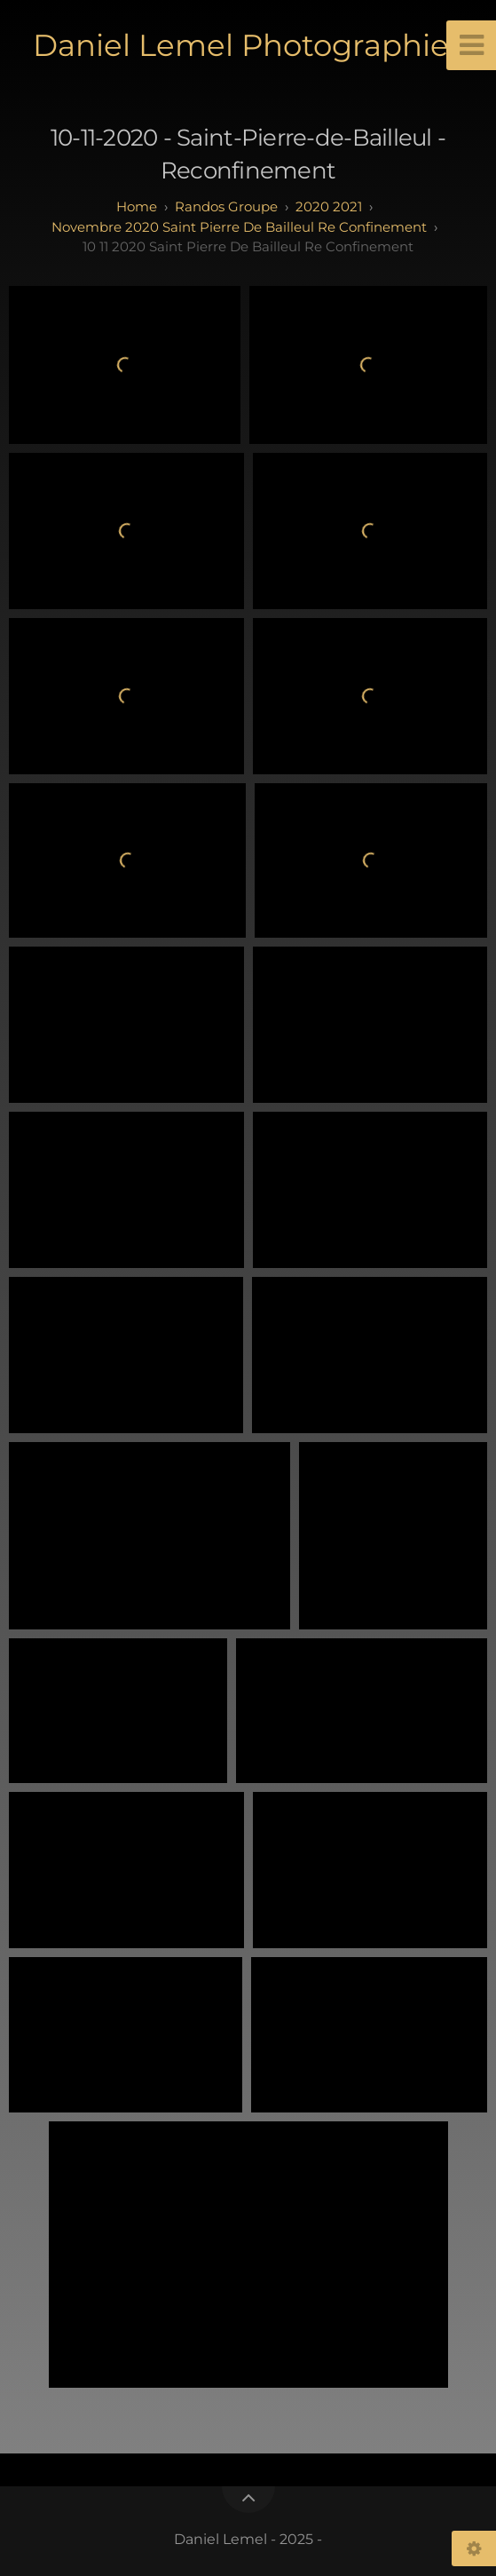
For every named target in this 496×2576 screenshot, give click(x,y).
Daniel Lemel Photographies (248, 45)
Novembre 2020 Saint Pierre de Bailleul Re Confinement (239, 226)
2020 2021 (328, 206)
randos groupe (226, 206)
